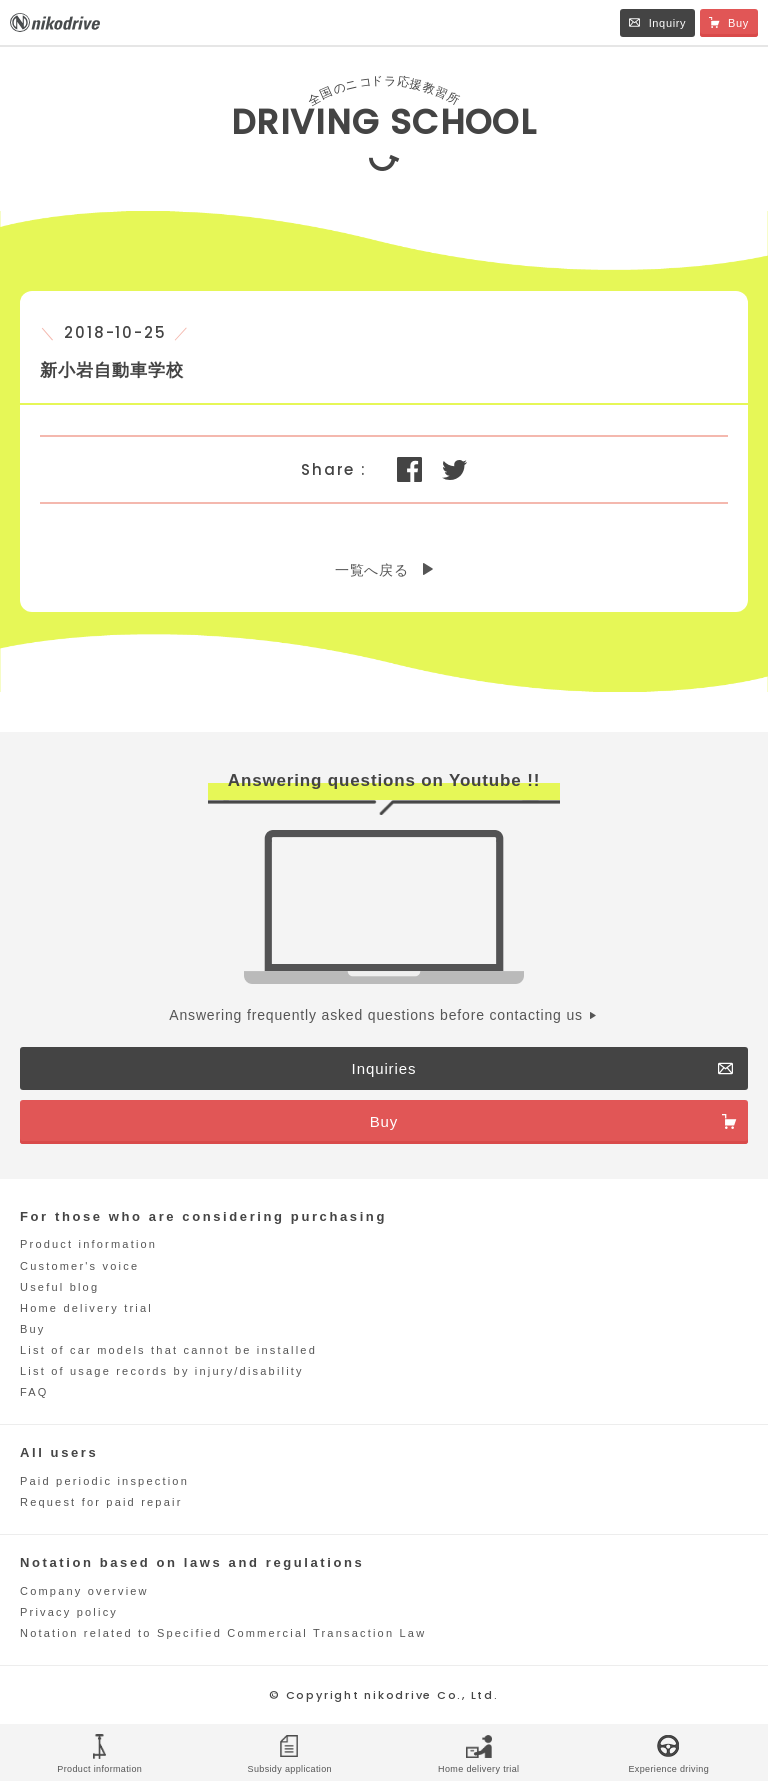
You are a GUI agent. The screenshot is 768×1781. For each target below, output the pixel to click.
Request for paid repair (101, 1502)
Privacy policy (69, 1612)
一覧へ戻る (372, 570)
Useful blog (59, 1287)
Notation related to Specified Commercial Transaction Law (223, 1633)
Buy (33, 1329)
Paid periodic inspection (104, 1481)
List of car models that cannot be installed (168, 1350)
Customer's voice (79, 1266)
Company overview (84, 1591)
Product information (88, 1244)
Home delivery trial (86, 1308)
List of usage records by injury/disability (162, 1371)
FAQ (34, 1392)
